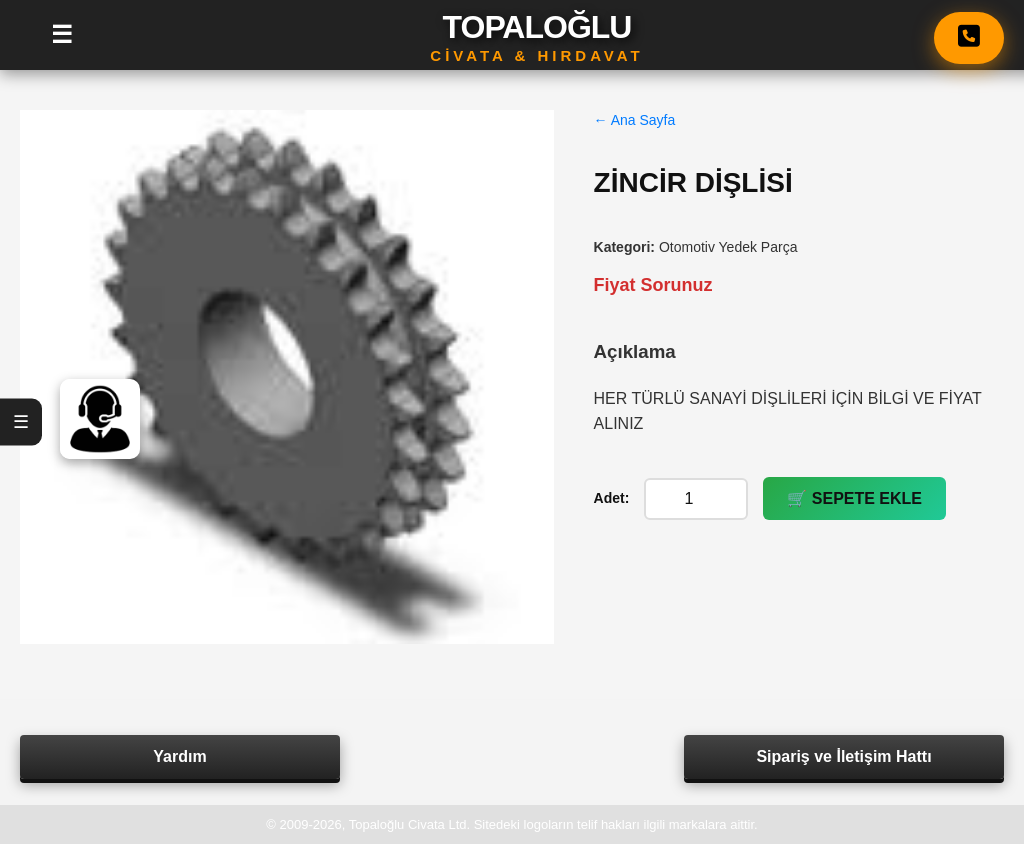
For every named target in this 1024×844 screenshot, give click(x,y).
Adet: (612, 498)
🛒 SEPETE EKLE (854, 498)
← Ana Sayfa (635, 120)
